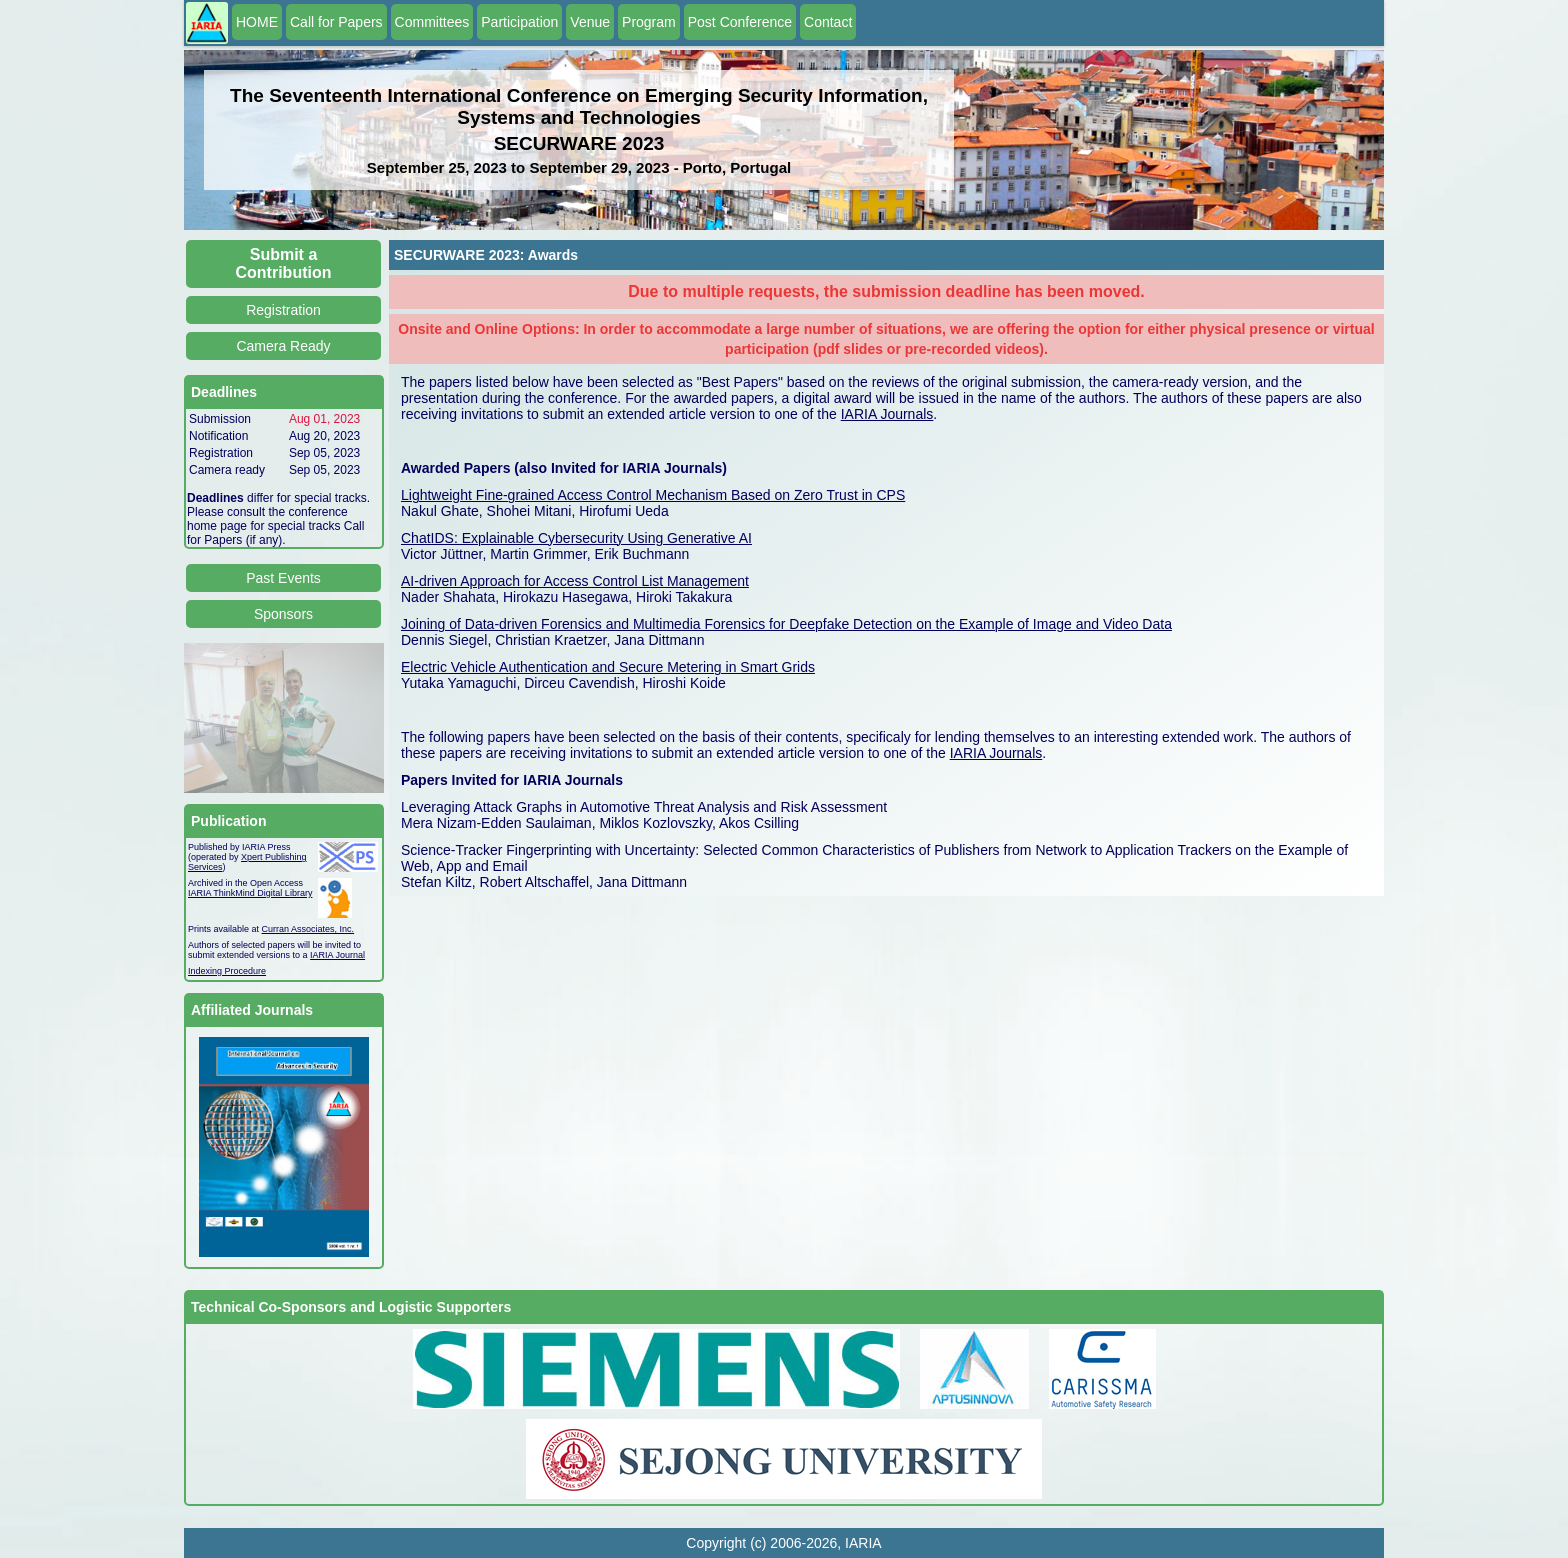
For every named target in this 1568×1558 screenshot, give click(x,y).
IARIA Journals (887, 414)
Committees (432, 22)
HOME (257, 22)
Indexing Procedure (227, 971)
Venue (590, 22)
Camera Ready (283, 346)
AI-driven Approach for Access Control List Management (575, 581)
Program (649, 22)
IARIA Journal (337, 955)
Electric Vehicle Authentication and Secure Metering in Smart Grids (608, 667)
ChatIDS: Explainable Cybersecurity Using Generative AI (576, 538)
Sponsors (283, 614)
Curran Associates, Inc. (308, 929)
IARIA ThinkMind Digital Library (250, 893)
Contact (828, 22)
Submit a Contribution (284, 263)
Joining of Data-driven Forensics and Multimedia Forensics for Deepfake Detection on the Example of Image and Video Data (786, 624)
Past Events (283, 578)
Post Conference (740, 22)
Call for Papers (336, 22)
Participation (519, 22)
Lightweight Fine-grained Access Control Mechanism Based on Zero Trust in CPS (653, 495)
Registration (283, 310)
